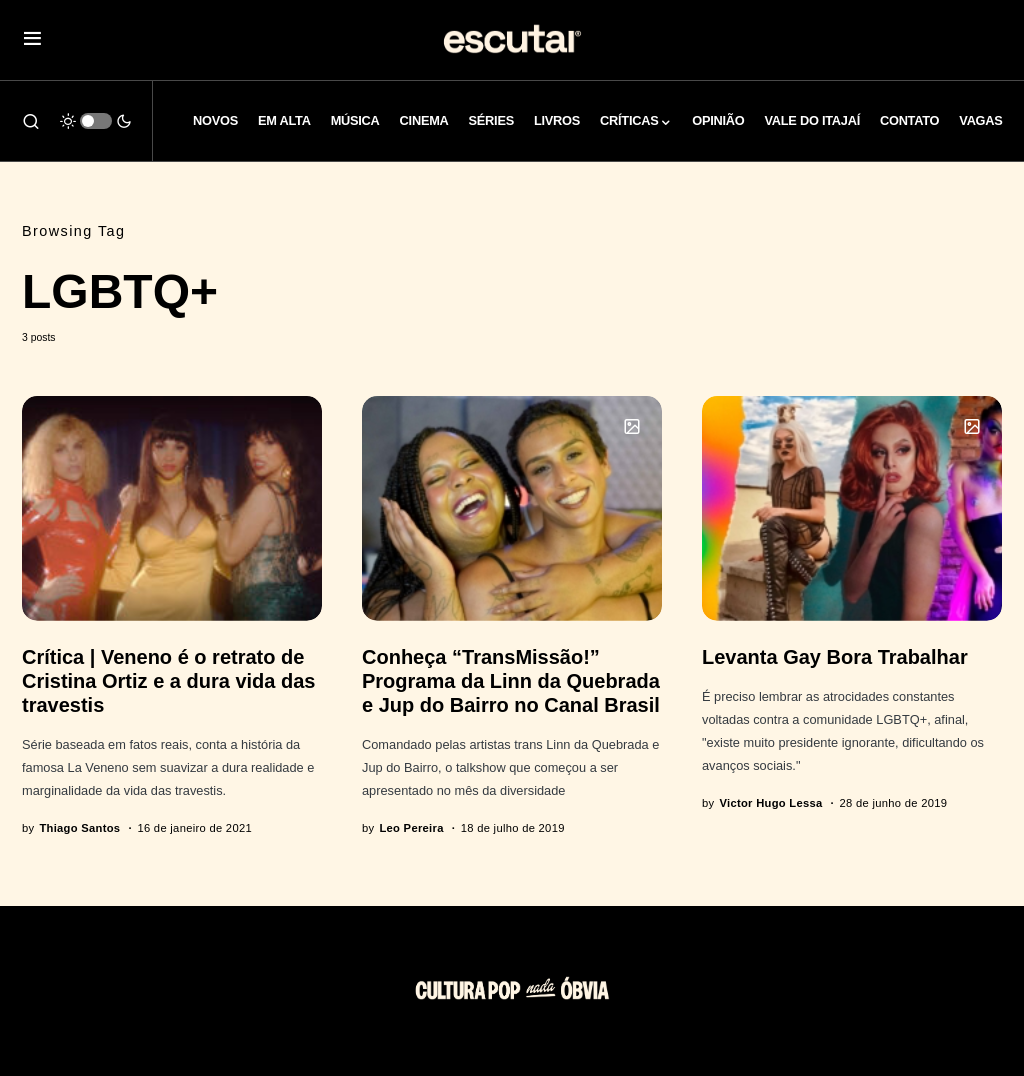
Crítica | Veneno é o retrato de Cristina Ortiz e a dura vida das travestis (168, 681)
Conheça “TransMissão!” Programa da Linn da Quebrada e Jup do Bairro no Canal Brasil (511, 681)
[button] (32, 40)
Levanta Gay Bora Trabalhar (835, 657)
